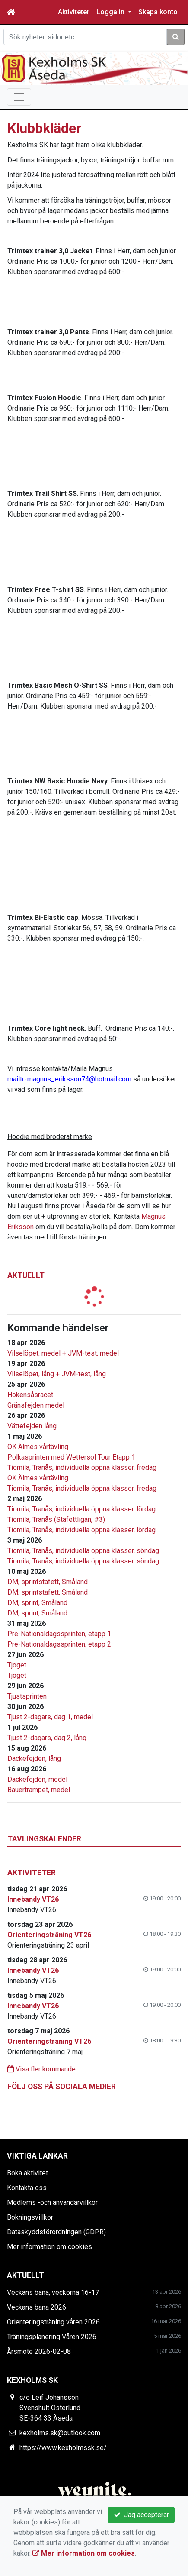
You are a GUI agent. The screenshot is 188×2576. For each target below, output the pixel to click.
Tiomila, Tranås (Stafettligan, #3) (56, 1519)
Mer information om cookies (49, 2247)
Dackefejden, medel (37, 1779)
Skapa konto (158, 12)
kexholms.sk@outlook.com (59, 2433)
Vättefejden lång (32, 1426)
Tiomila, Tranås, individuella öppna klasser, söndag (83, 1551)
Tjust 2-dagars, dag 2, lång (46, 1738)
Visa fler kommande (41, 2069)
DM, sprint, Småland (37, 1603)
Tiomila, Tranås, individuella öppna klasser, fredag (81, 1467)
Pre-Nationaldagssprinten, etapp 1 (59, 1634)
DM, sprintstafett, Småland (47, 1582)
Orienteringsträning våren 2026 (53, 2322)
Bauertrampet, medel (38, 1790)
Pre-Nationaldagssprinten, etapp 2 (59, 1644)
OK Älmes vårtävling (37, 1447)
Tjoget (16, 1665)
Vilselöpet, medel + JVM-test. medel (63, 1353)
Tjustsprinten (27, 1696)
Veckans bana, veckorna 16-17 (53, 2292)
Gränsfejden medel (35, 1405)
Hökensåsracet (30, 1395)
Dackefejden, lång (34, 1758)
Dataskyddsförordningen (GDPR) (56, 2232)
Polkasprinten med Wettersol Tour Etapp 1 (71, 1457)
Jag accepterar (141, 2515)
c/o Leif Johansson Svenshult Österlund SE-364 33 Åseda (49, 2407)
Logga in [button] (111, 12)
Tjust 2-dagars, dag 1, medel (50, 1717)
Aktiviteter (73, 12)
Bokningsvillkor (30, 2217)
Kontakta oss (27, 2188)
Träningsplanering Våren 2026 (51, 2337)
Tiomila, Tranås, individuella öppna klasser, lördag (81, 1509)
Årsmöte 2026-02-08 (39, 2351)
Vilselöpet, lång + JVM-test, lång (56, 1374)
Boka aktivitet (27, 2173)
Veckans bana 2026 (36, 2307)
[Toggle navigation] (19, 97)
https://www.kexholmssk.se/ (63, 2447)
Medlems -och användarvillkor (52, 2202)
